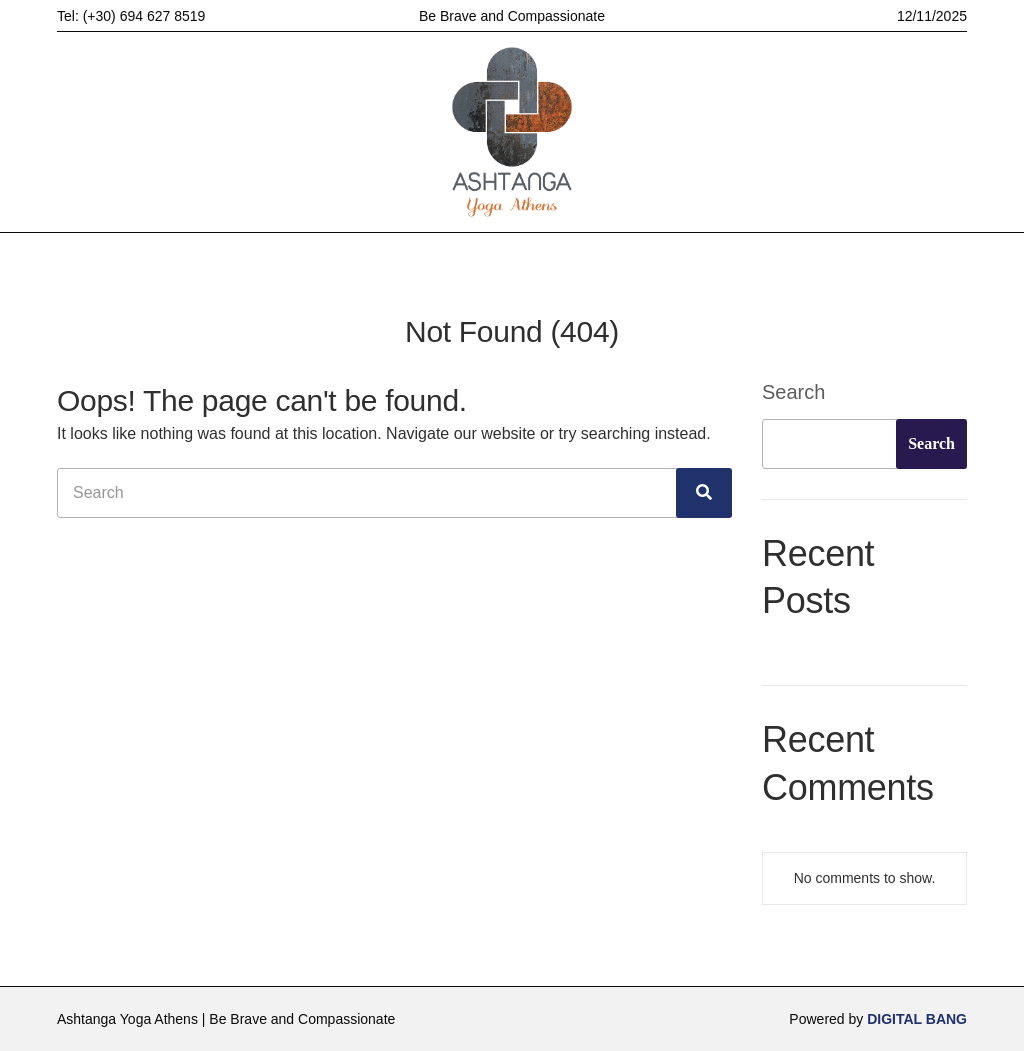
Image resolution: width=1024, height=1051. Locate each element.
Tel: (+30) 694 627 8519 (131, 16)
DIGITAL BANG (917, 1019)
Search (793, 392)
